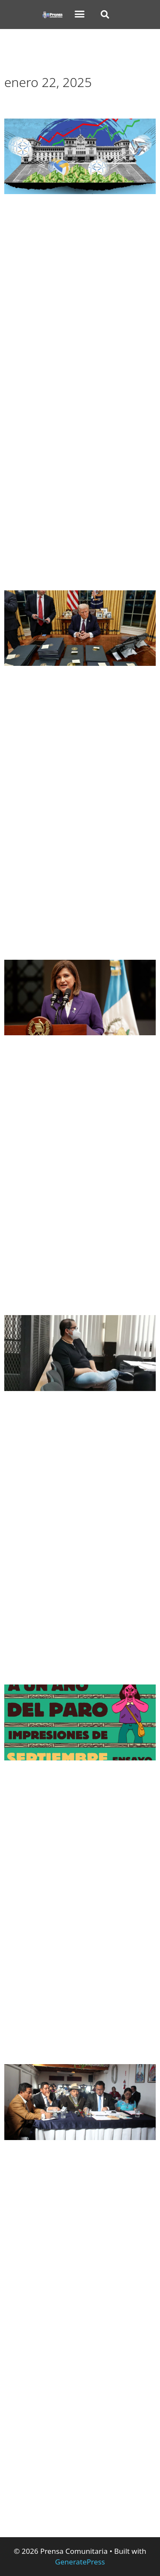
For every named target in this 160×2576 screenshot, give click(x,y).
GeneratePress (80, 2562)
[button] (80, 14)
